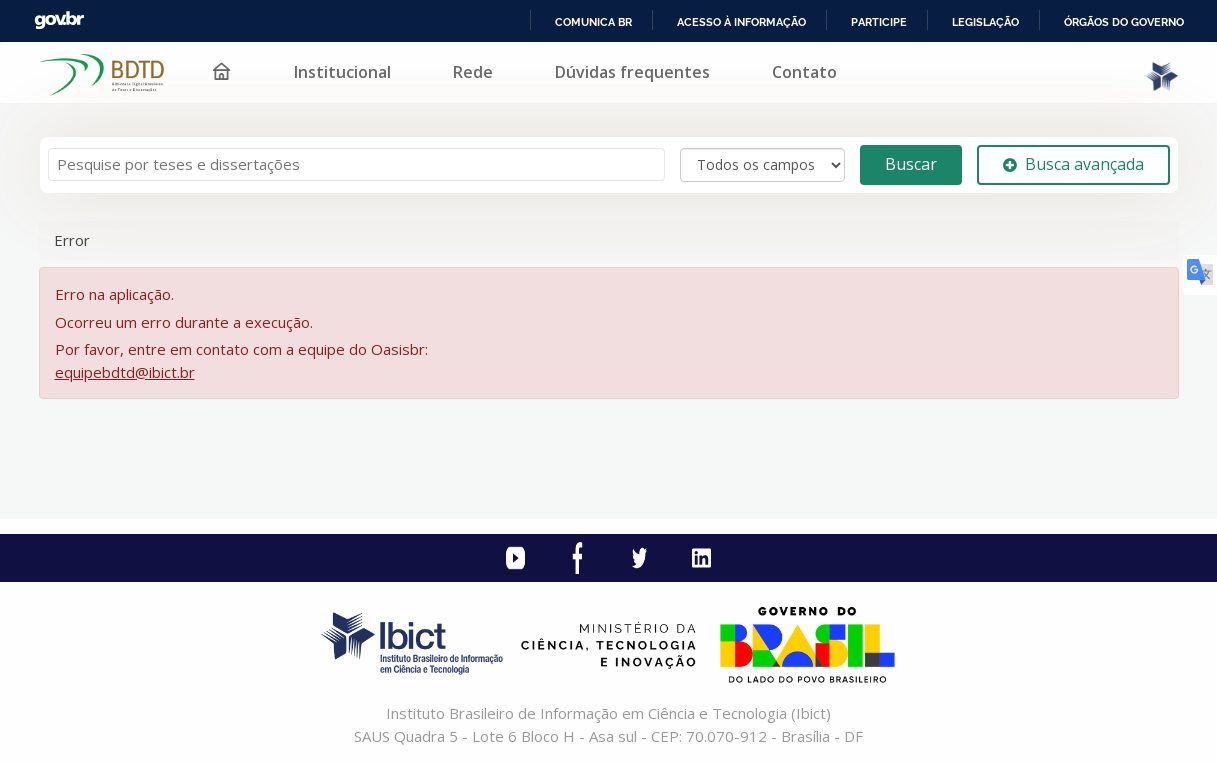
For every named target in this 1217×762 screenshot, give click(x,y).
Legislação (985, 22)
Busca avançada (1073, 164)
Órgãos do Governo (1124, 22)
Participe (879, 22)
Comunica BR (593, 22)
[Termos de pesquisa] (356, 164)
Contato (804, 72)
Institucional (342, 72)
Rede (473, 72)
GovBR (59, 20)
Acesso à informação (741, 22)
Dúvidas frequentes (632, 72)
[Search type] (762, 165)
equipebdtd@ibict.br (125, 372)
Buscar (911, 164)
